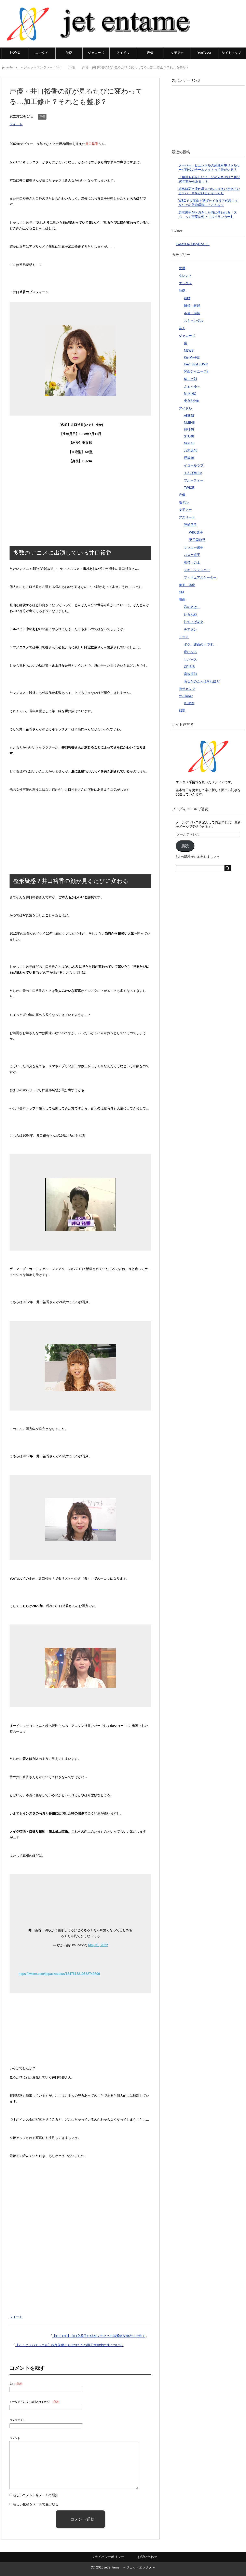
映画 (182, 599)
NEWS (189, 350)
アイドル (123, 52)
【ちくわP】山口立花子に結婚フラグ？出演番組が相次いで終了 (98, 2336)
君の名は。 (192, 607)
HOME (15, 52)
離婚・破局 (192, 305)
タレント (185, 275)
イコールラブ (193, 465)
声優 (150, 52)
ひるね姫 (190, 614)
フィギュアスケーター (200, 577)
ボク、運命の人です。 (200, 644)
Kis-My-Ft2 (192, 357)
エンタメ (41, 52)
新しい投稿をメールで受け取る (35, 2504)
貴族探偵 (190, 674)
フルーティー (193, 480)
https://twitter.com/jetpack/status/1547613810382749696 (59, 1973)
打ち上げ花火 (193, 622)
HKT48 (189, 429)
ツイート (16, 124)
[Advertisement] (80, 505)
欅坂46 (189, 458)
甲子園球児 (197, 540)
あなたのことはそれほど (202, 681)
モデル (184, 502)
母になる (190, 652)
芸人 (182, 328)
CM (181, 592)
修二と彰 (190, 379)
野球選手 (190, 525)
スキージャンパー (197, 570)
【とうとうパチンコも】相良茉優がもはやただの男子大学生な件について (69, 2345)
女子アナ (177, 52)
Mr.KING (190, 393)
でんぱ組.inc (193, 473)
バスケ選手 (192, 555)
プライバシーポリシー (108, 2557)
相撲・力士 (192, 562)
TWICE (189, 487)
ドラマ (184, 637)
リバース (190, 659)
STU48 (189, 436)
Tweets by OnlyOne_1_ (192, 244)
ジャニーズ (96, 52)
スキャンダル (193, 320)
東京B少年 (191, 401)
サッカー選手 (193, 547)
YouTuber (204, 52)
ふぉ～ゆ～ (192, 386)
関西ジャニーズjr (196, 371)
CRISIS (189, 667)
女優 (182, 268)
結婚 (187, 298)
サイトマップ (231, 52)
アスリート (187, 517)
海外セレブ (187, 689)
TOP (31, 67)
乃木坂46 (190, 450)
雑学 (182, 710)
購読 (185, 846)
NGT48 (189, 443)
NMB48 (189, 422)
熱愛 (69, 52)
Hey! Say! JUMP (196, 364)
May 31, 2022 (98, 1945)
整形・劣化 (187, 585)
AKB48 (189, 415)
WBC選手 (196, 532)
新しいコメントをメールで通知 (35, 2495)
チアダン (190, 629)
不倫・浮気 (192, 313)
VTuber (189, 703)
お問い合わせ (147, 2557)
